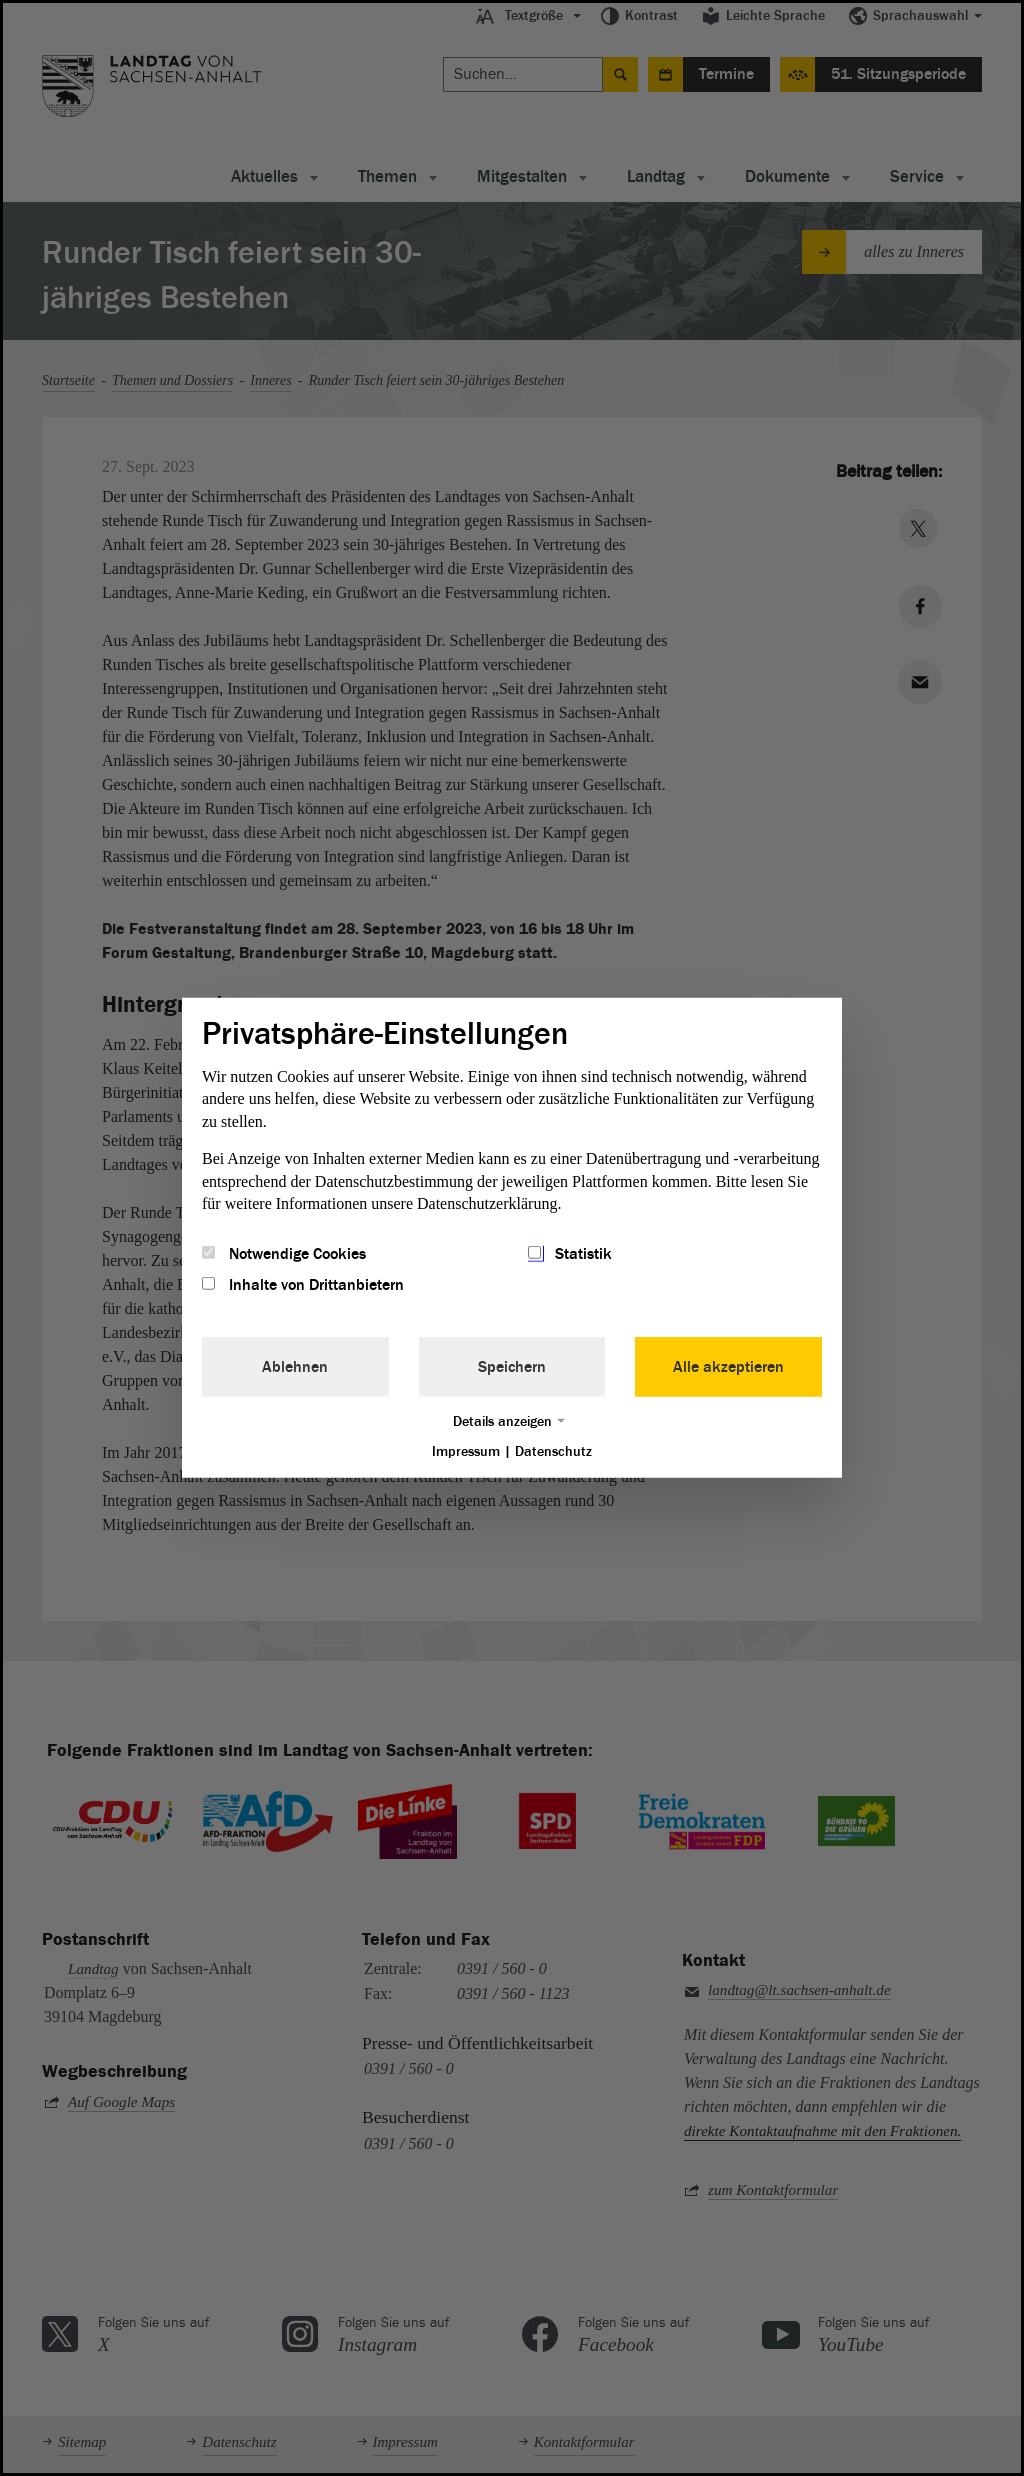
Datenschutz (553, 1450)
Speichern (512, 1366)
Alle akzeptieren (728, 1366)
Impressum (466, 1450)
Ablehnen (295, 1366)
